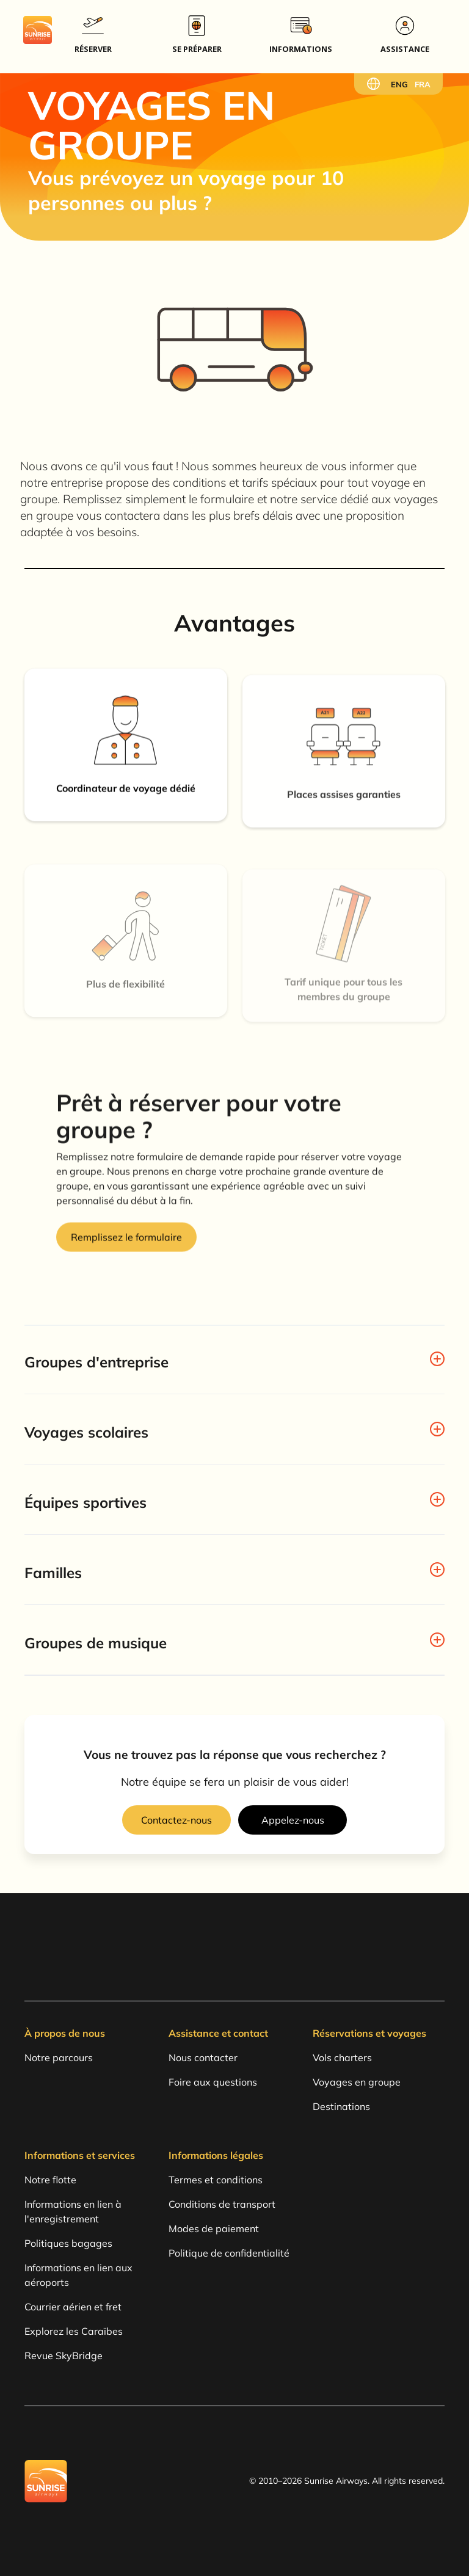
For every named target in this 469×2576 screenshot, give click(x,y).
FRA (423, 84)
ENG (399, 84)
